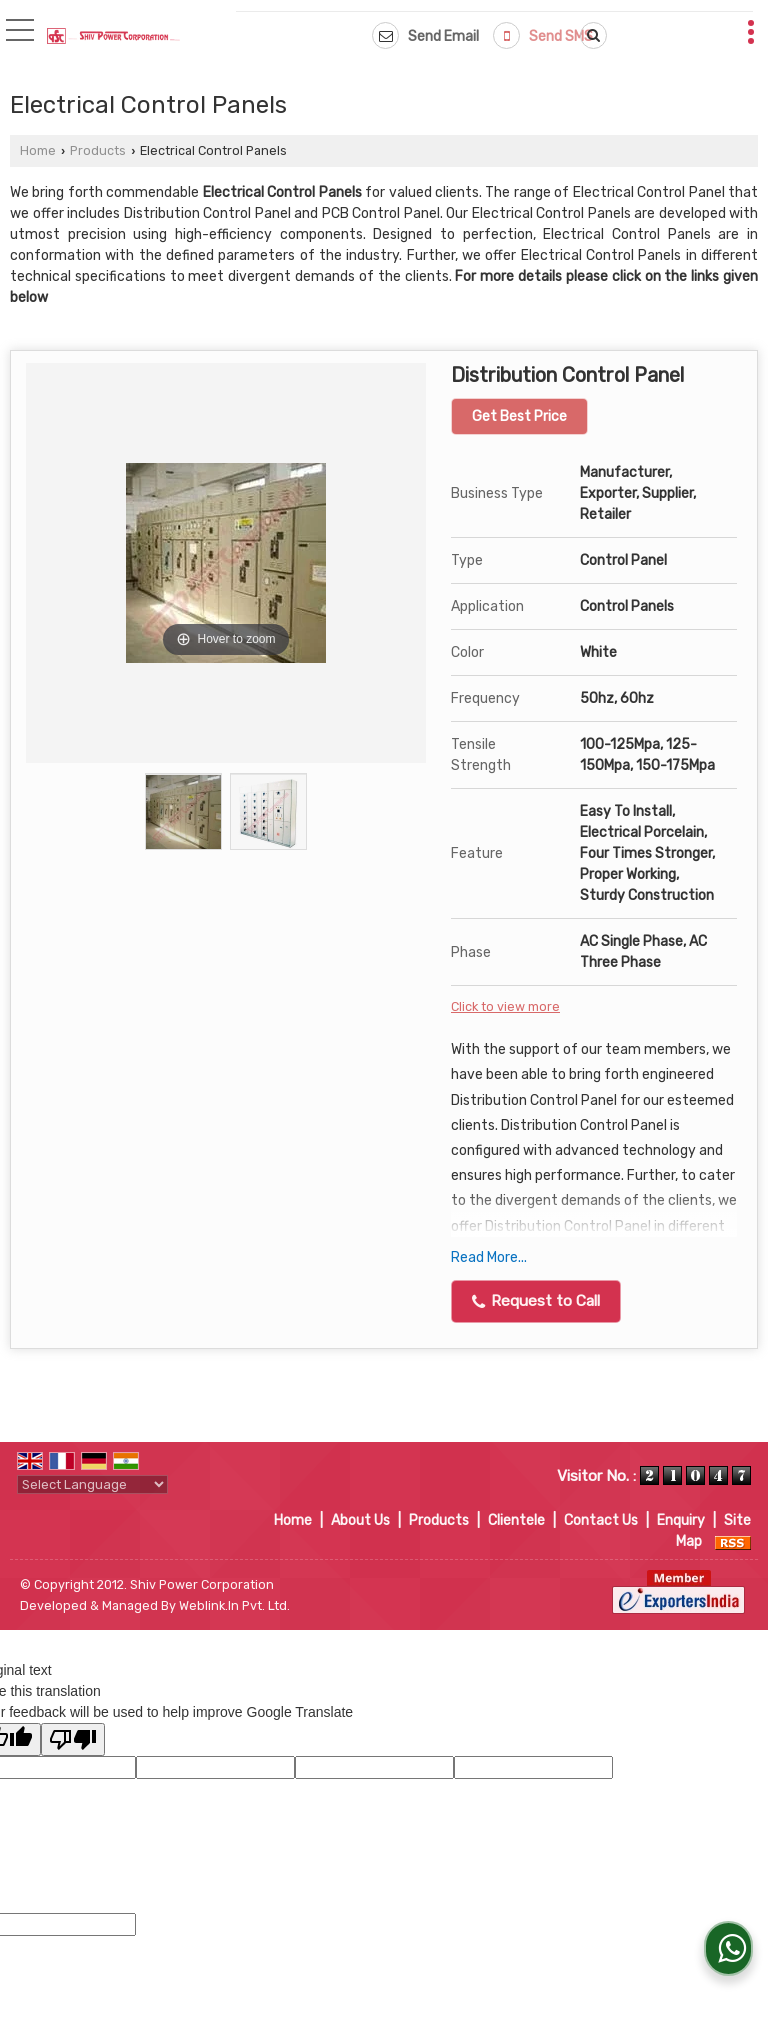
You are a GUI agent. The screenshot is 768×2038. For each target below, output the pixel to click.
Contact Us (601, 1520)
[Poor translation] (73, 1739)
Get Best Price (519, 416)
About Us (360, 1520)
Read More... (489, 1257)
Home (38, 150)
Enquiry (681, 1520)
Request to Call (536, 1301)
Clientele (516, 1520)
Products (98, 150)
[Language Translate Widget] (92, 1484)
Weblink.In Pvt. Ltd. (234, 1605)
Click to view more (505, 1006)
